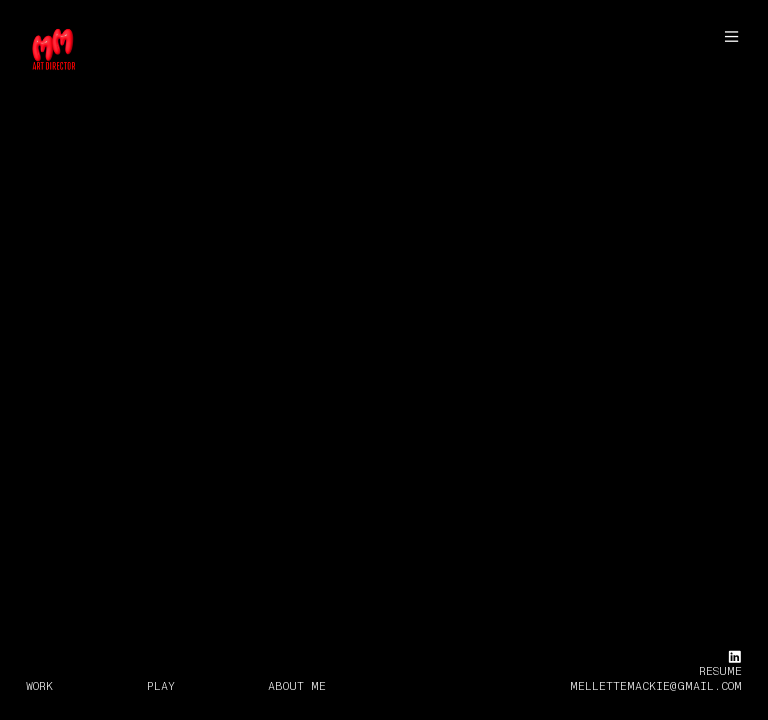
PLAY (161, 686)
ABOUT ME (297, 686)
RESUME (720, 671)
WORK (39, 686)
